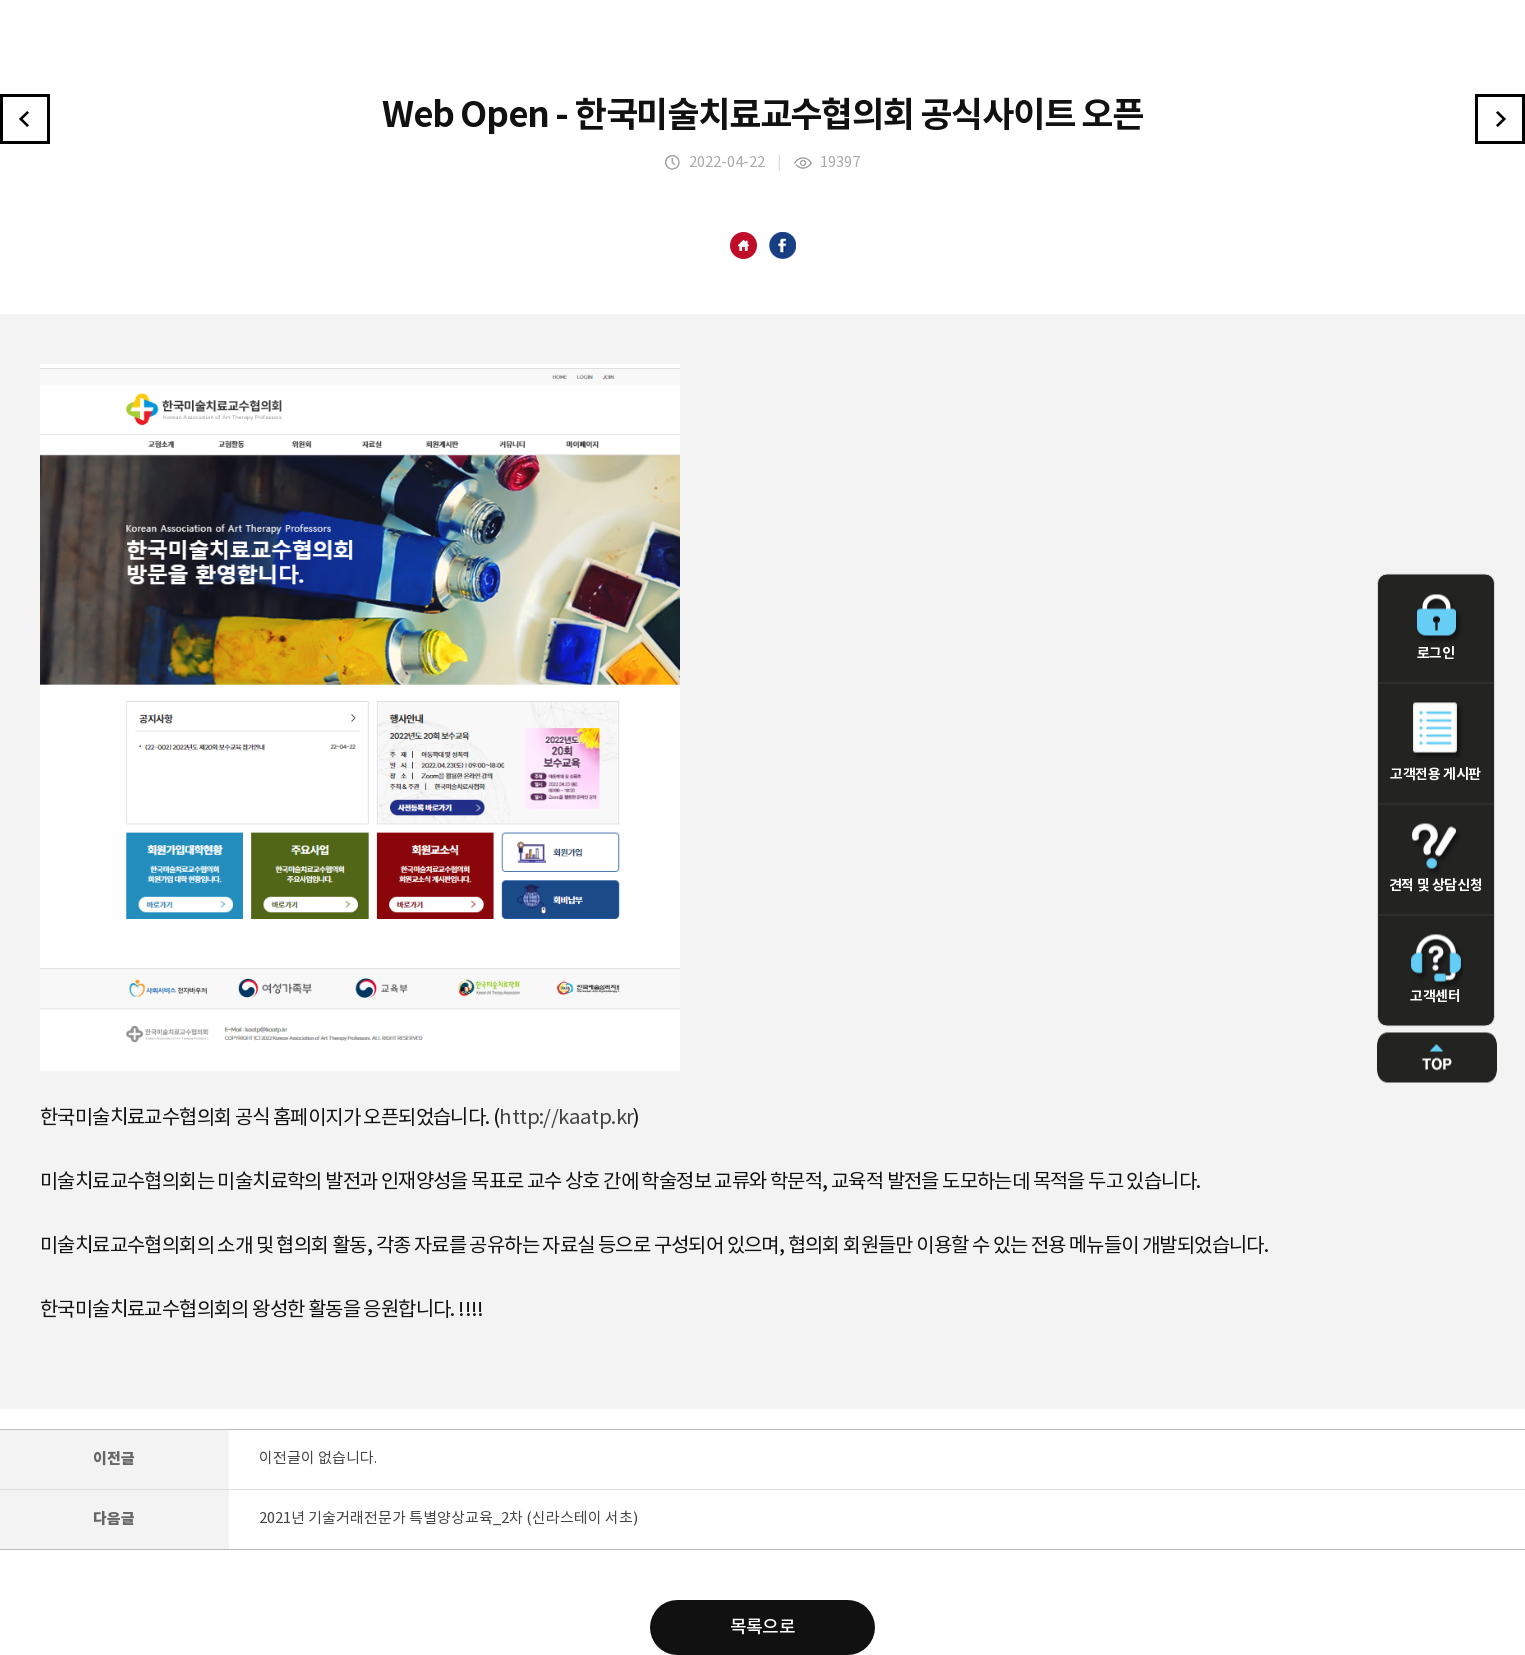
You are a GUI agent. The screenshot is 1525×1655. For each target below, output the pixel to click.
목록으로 (763, 1627)
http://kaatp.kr (566, 1118)
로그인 (1436, 627)
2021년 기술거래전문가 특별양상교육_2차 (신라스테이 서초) (448, 1518)
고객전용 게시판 (1436, 742)
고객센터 (1436, 969)
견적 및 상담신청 (1436, 858)
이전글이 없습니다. (318, 1458)
